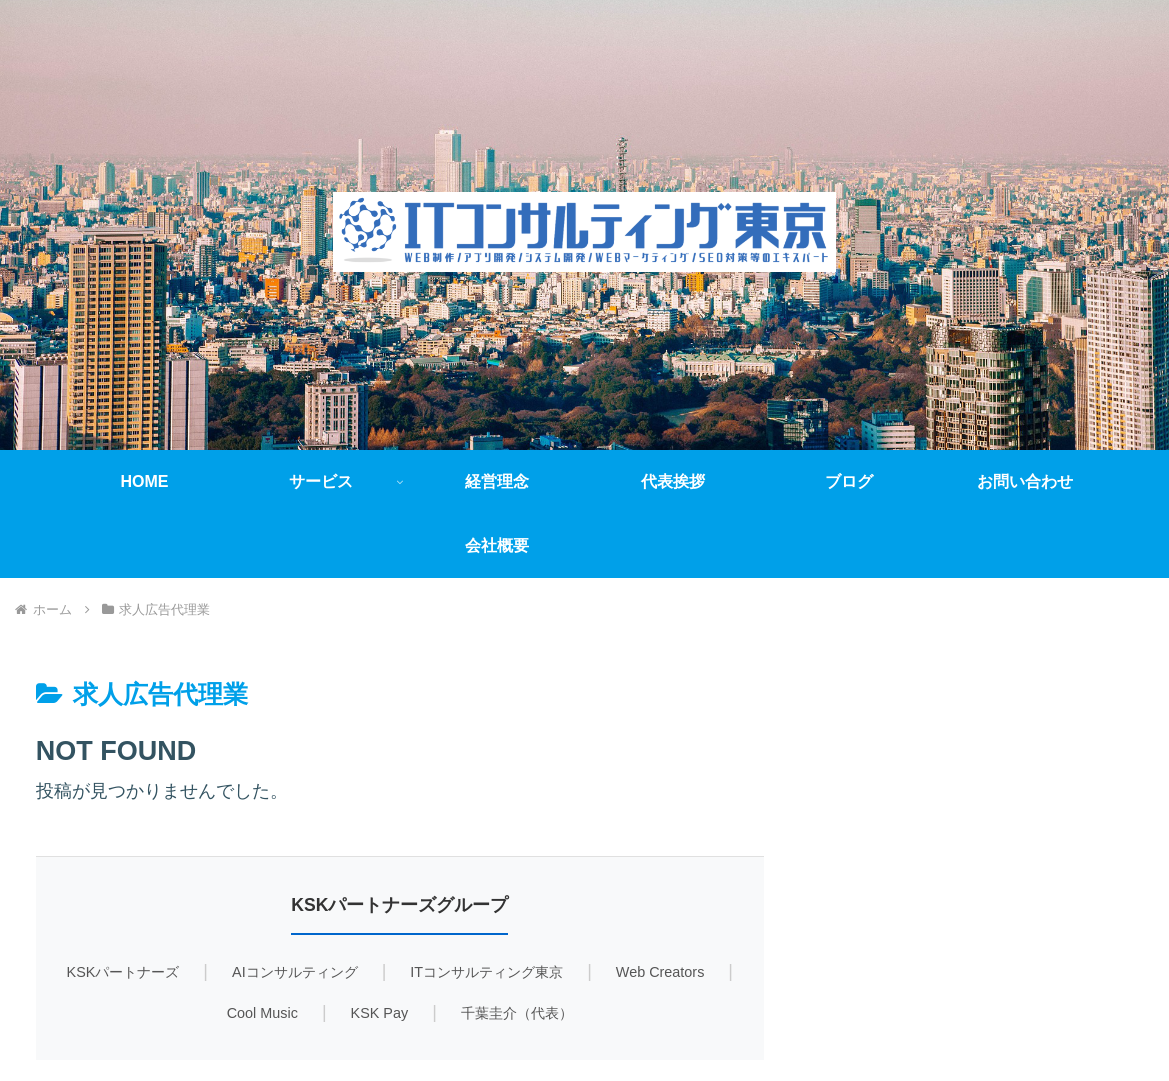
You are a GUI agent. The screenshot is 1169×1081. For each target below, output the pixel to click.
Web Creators (660, 972)
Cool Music (262, 1013)
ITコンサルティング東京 (486, 972)
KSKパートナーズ (123, 972)
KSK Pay (380, 1013)
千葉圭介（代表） (517, 1013)
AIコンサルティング (295, 972)
